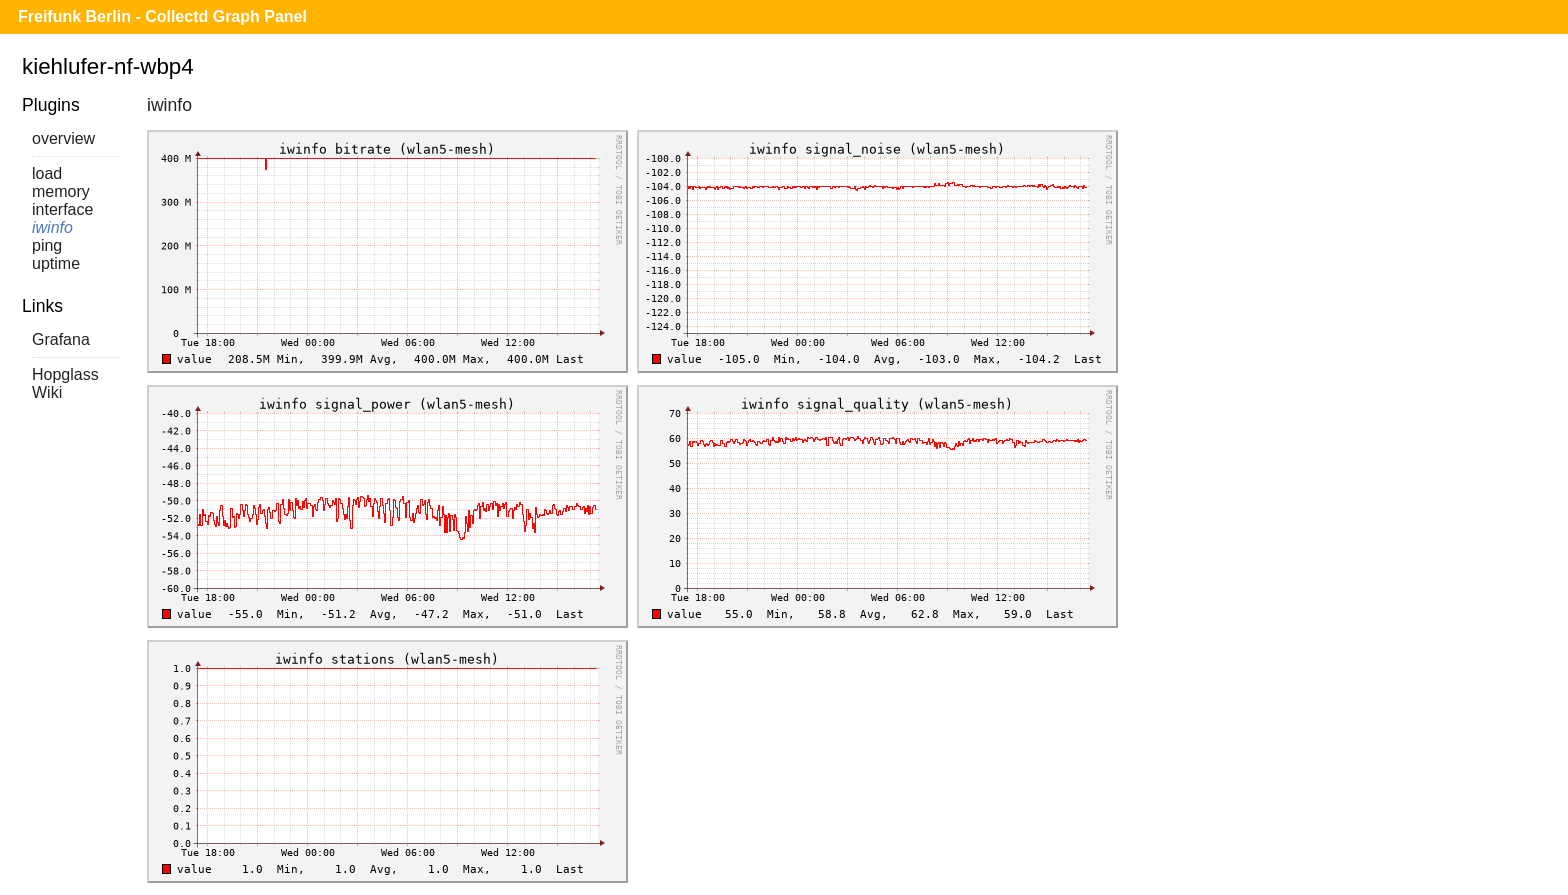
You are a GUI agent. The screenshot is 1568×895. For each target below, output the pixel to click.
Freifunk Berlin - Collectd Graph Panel (162, 16)
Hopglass (65, 374)
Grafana (61, 339)
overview (63, 138)
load (47, 173)
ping (47, 245)
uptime (56, 263)
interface (62, 209)
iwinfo (52, 227)
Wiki (47, 392)
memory (61, 191)
